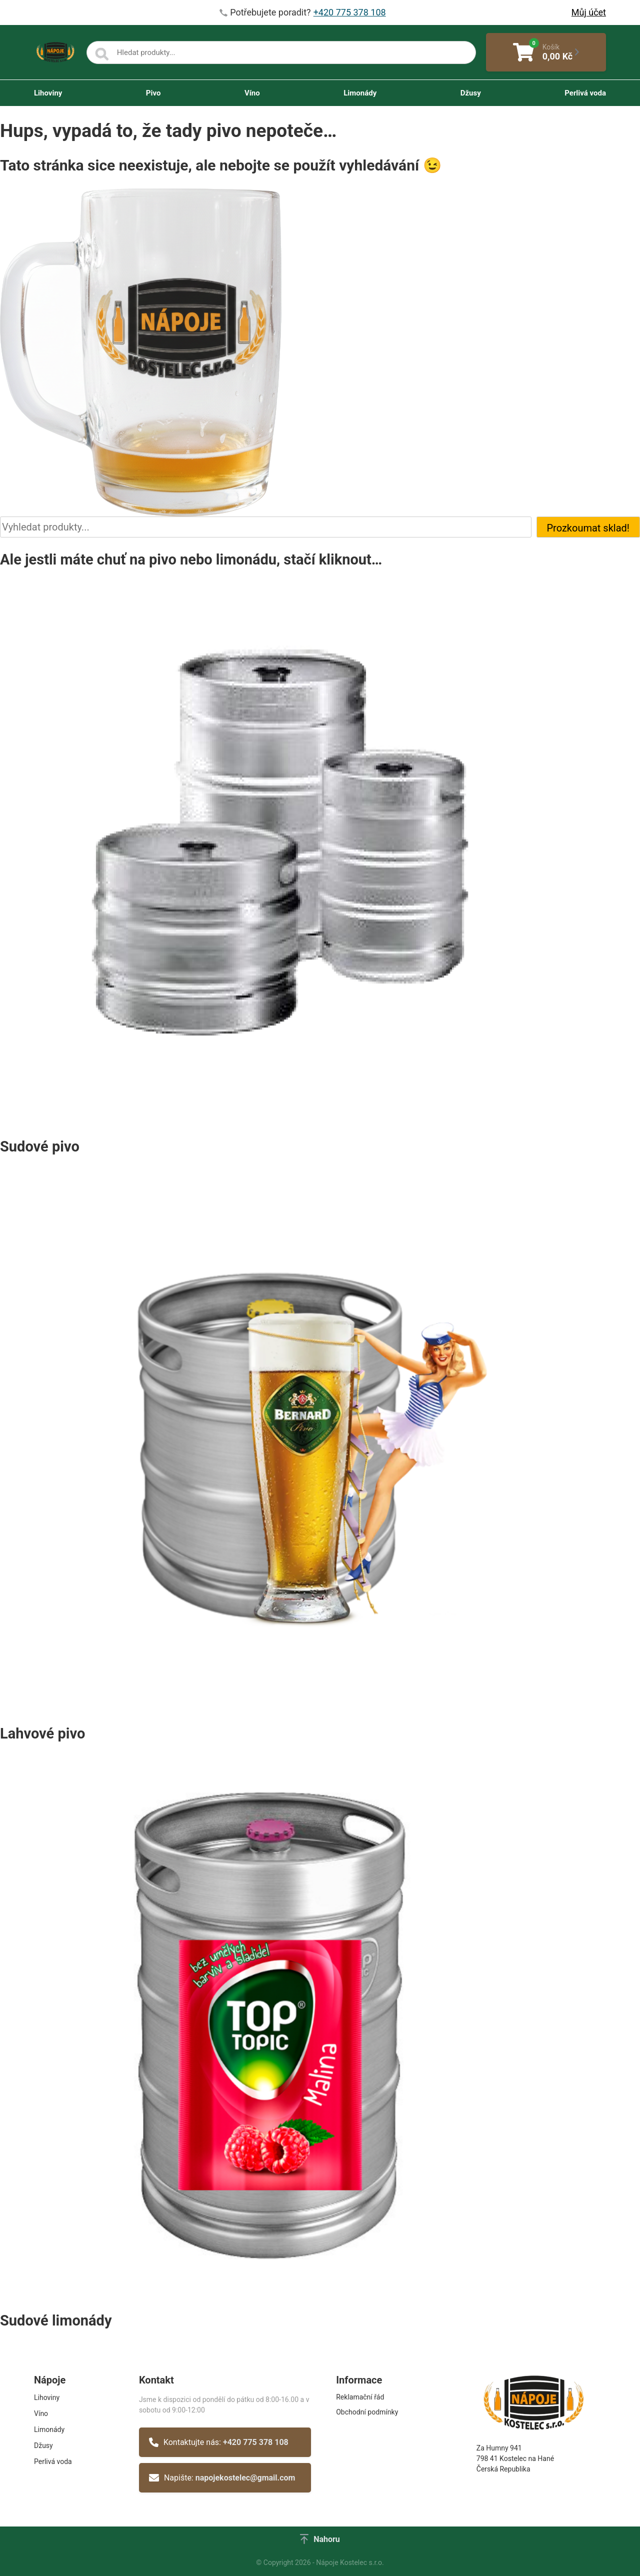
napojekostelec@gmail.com (246, 2477)
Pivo (153, 93)
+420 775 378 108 (255, 2442)
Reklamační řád (360, 2397)
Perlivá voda (585, 93)
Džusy (470, 93)
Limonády (360, 93)
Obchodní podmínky (367, 2412)
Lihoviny (48, 93)
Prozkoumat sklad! (588, 528)
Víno (252, 93)
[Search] (102, 54)
